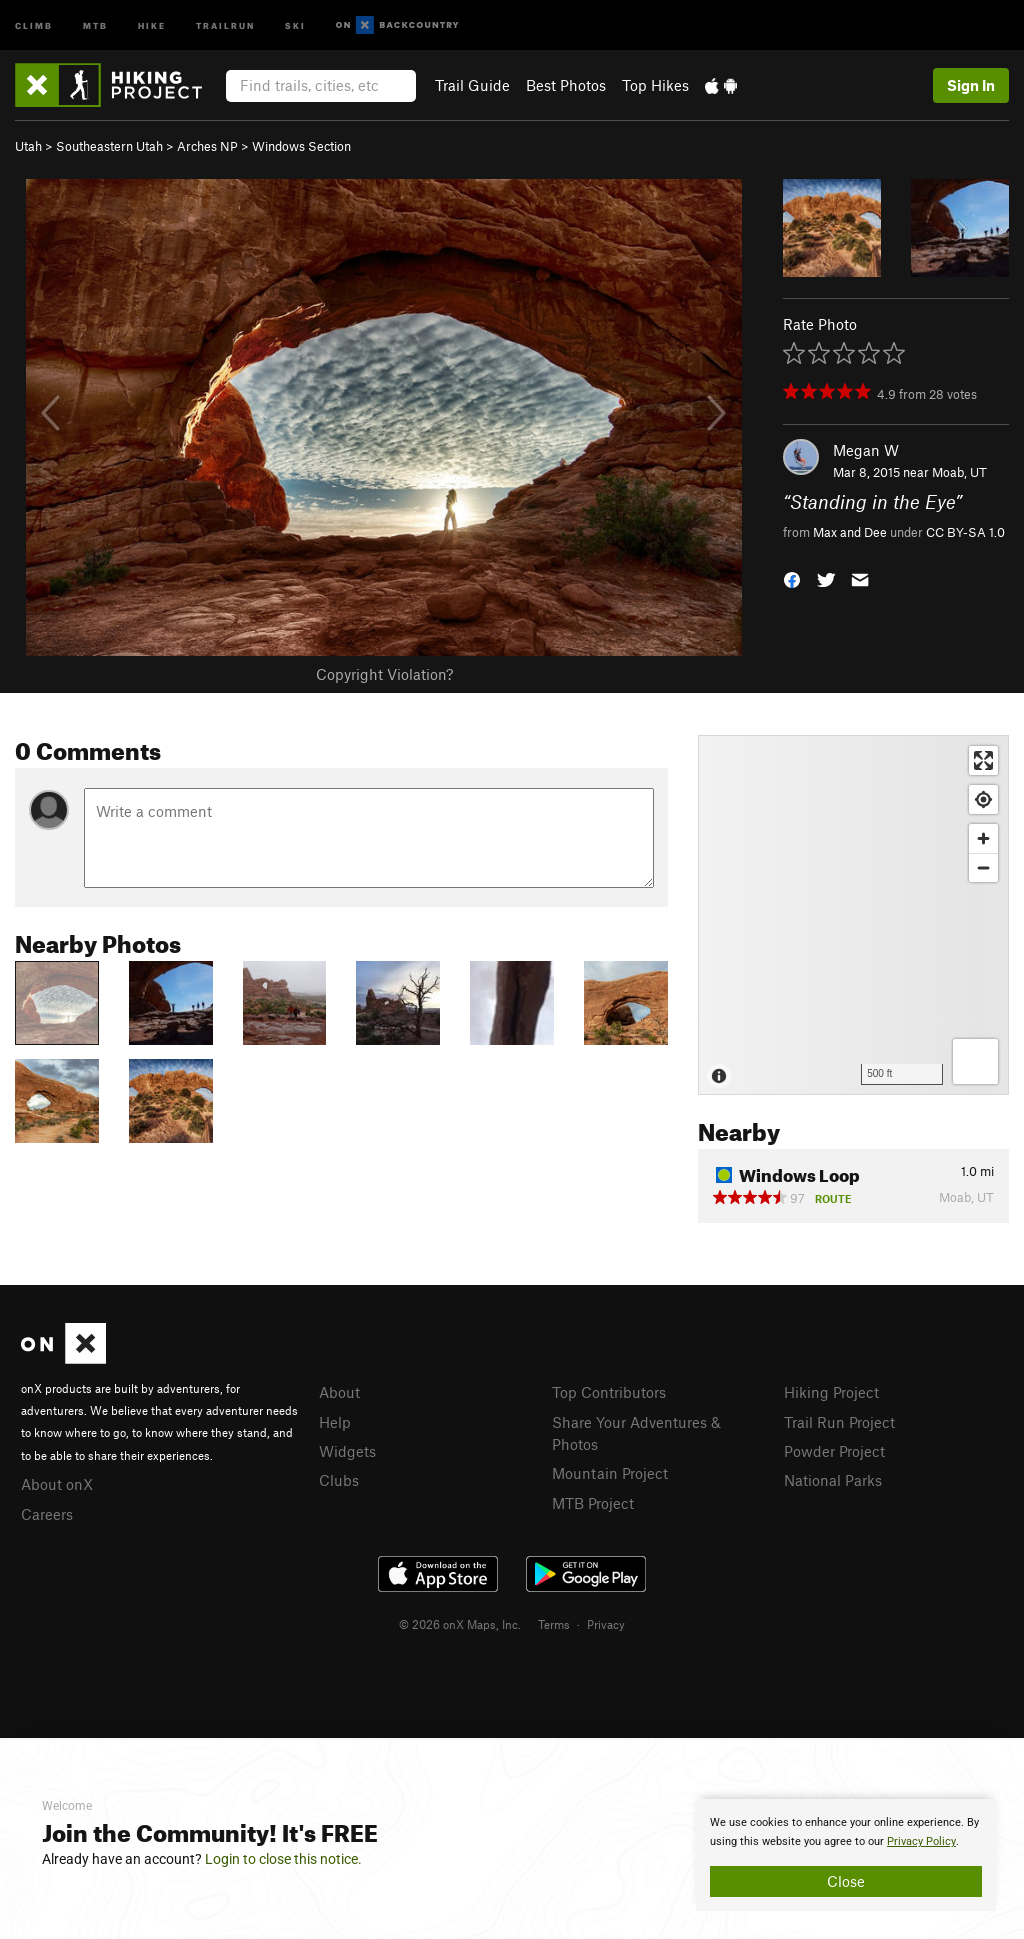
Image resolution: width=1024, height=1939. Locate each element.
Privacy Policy (921, 1841)
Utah (28, 146)
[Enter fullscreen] (983, 760)
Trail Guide (472, 85)
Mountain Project (610, 1473)
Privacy (606, 1624)
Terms (554, 1624)
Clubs (339, 1480)
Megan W (866, 450)
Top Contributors (609, 1392)
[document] (846, 1855)
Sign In (971, 85)
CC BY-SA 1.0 (965, 532)
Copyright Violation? (384, 674)
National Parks (833, 1480)
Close (846, 1881)
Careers (47, 1514)
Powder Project (834, 1451)
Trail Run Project (839, 1422)
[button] (792, 577)
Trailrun (225, 24)
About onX (57, 1484)
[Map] (853, 915)
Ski (295, 24)
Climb (34, 24)
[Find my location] (983, 799)
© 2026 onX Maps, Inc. (460, 1624)
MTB (95, 24)
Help (335, 1422)
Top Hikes (655, 85)
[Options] (975, 1061)
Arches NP (207, 146)
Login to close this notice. (283, 1859)
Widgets (347, 1451)
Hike (152, 24)
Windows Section (301, 146)
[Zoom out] (983, 867)
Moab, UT (959, 472)
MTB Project (593, 1503)
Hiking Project (831, 1392)
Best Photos (566, 85)
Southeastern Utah (109, 146)
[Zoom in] (983, 838)
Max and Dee (850, 532)
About (339, 1392)
